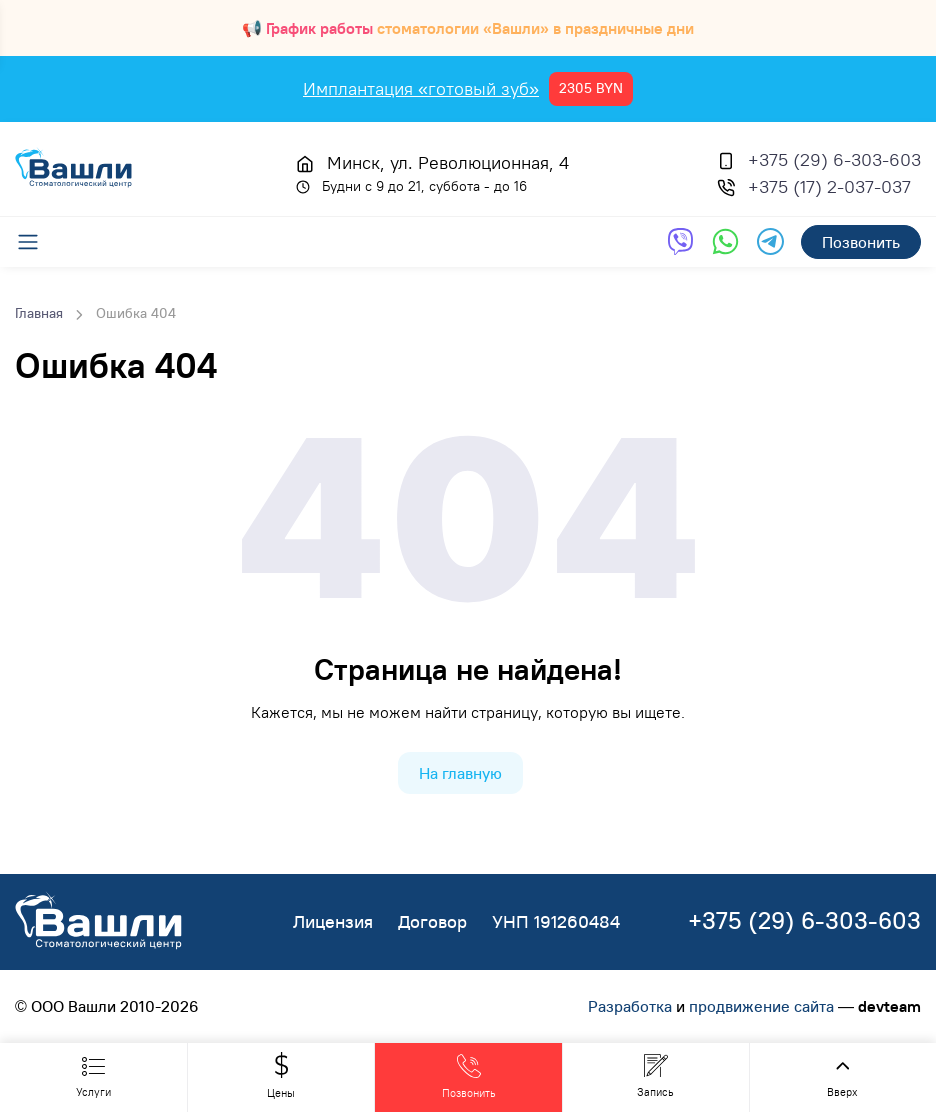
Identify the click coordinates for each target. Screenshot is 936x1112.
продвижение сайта (761, 1006)
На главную (460, 773)
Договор (432, 921)
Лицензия (333, 921)
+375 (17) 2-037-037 (829, 186)
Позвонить (861, 242)
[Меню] (38, 242)
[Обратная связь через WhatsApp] (725, 241)
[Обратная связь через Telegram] (770, 241)
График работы (319, 28)
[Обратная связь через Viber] (680, 241)
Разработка (630, 1006)
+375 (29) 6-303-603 (834, 159)
